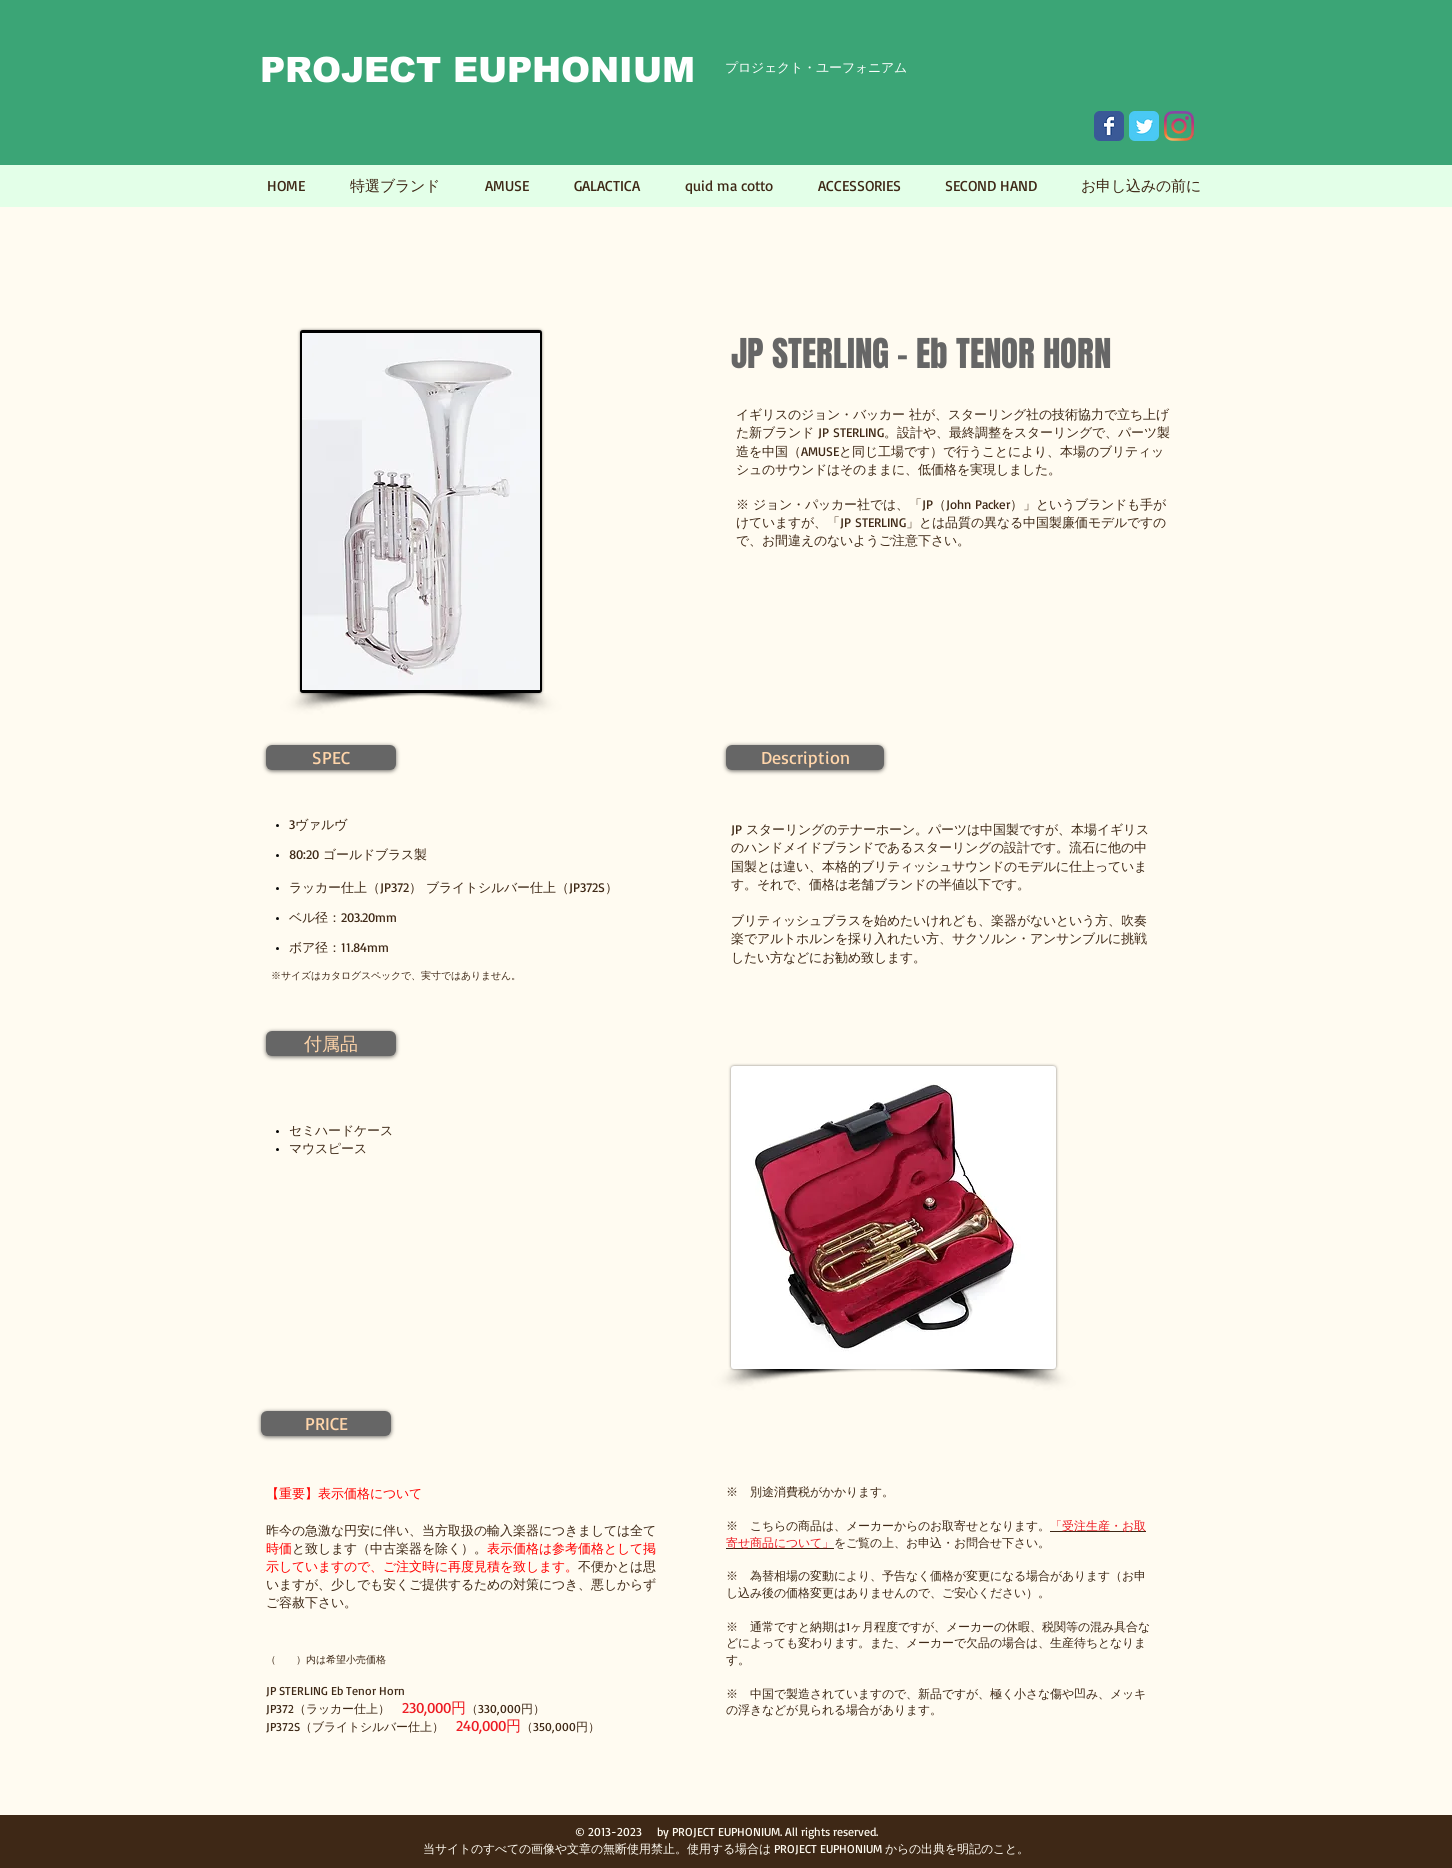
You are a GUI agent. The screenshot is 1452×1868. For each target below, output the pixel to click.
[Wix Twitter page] (1144, 126)
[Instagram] (1179, 126)
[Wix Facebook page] (1109, 126)
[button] (331, 757)
